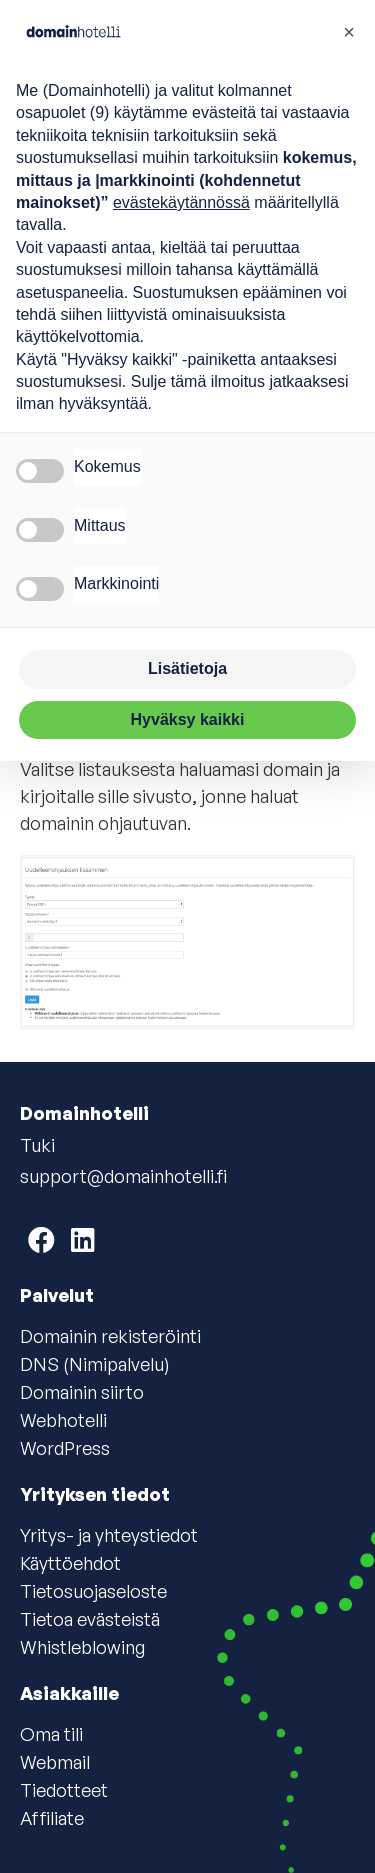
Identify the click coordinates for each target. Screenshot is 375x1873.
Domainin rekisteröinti (110, 1336)
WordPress (65, 1448)
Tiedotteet (64, 1790)
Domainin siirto (82, 1392)
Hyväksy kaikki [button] (188, 719)
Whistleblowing (82, 1647)
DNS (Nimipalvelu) (95, 1364)
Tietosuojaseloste (93, 1591)
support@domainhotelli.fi (123, 1176)
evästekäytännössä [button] (181, 202)
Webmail (55, 1762)
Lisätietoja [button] (187, 668)
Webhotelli (63, 1420)
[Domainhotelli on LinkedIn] (83, 1239)
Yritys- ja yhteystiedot (109, 1535)
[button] (349, 32)
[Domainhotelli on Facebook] (41, 1239)
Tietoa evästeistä (90, 1619)
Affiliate (52, 1818)
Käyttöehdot (70, 1563)
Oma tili (51, 1734)
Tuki (37, 1145)
